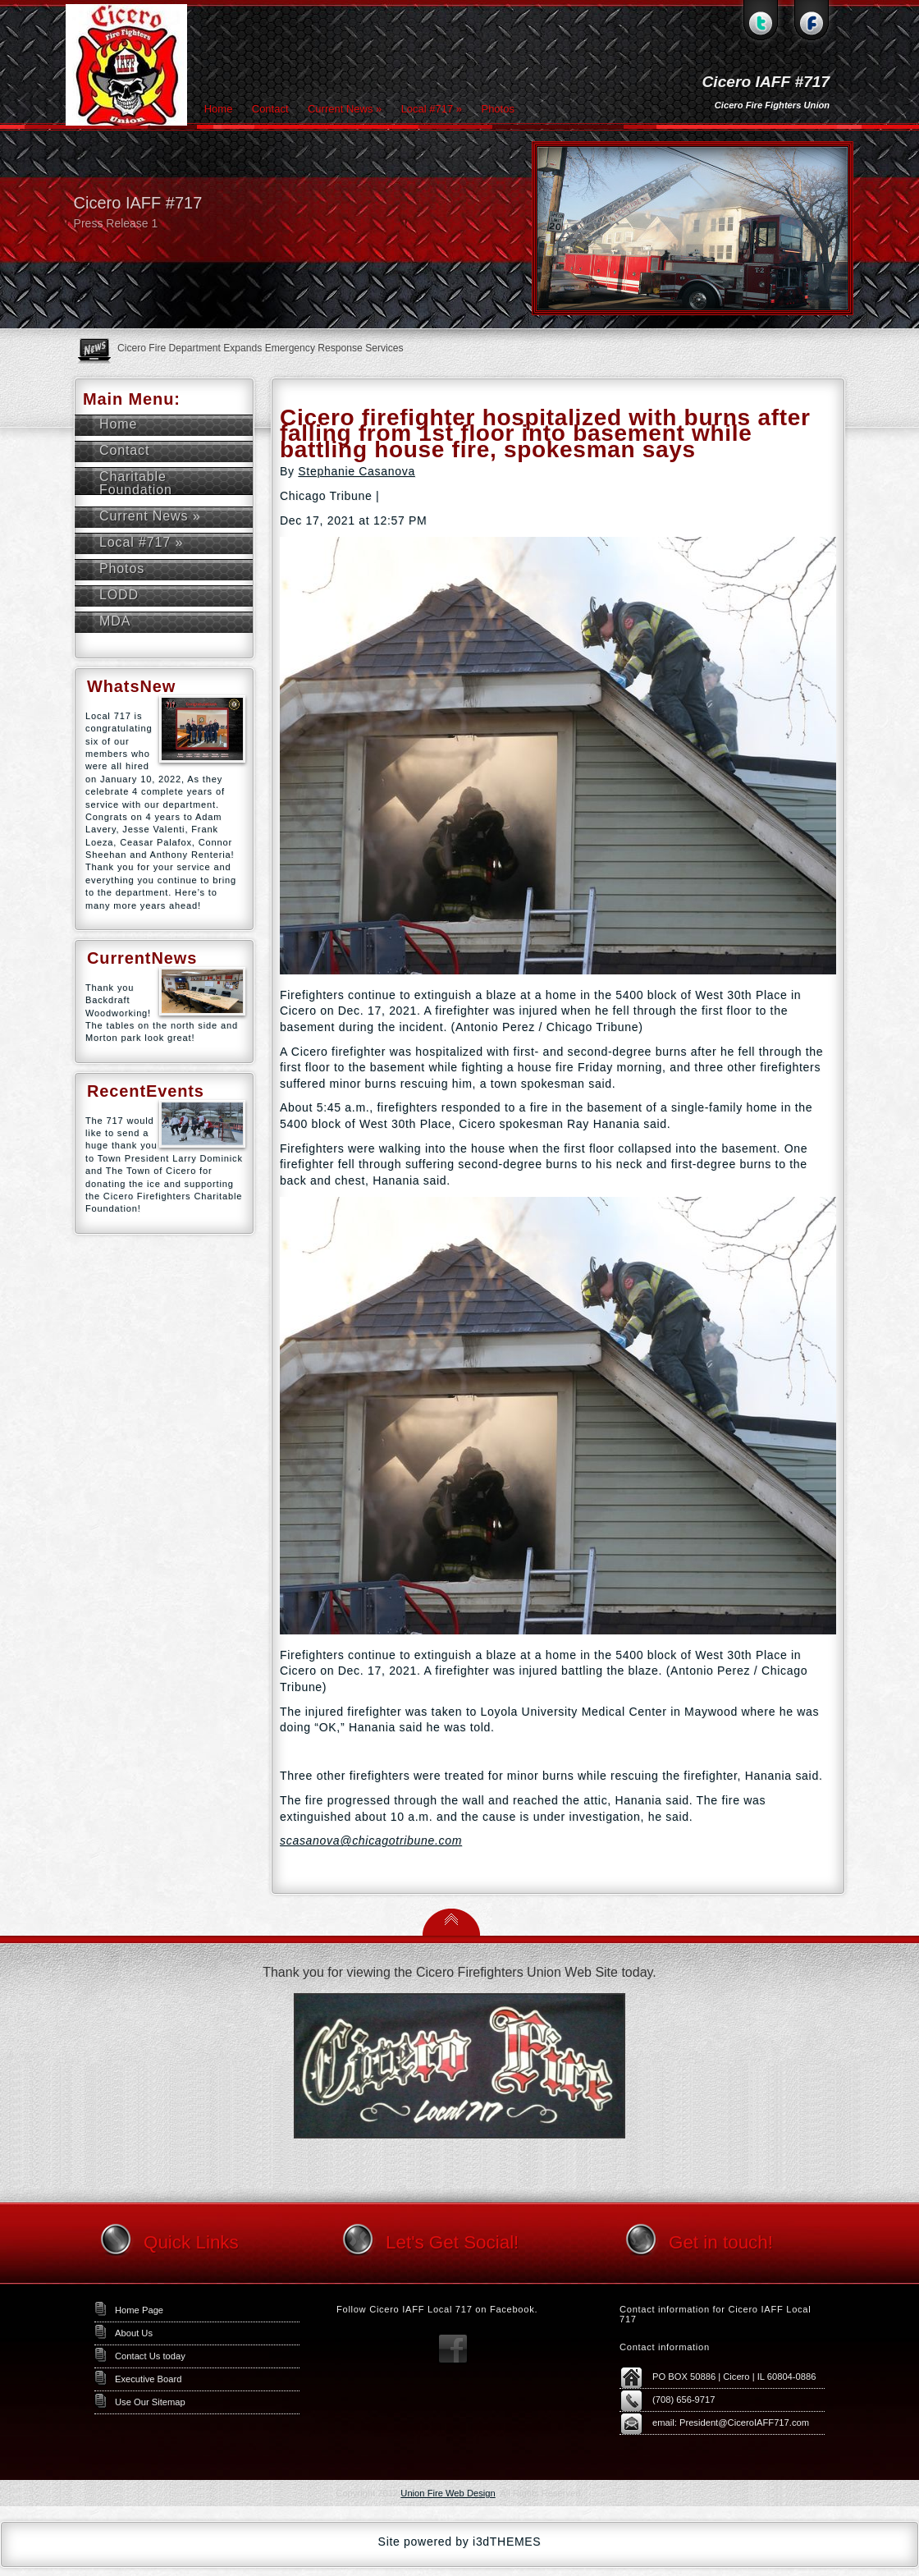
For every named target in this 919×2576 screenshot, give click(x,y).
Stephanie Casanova (356, 471)
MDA (114, 621)
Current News (345, 109)
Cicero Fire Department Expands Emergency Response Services (260, 348)
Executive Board (148, 2379)
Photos (497, 109)
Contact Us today (150, 2356)
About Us (134, 2333)
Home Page (139, 2310)
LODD (119, 595)
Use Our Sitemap (150, 2402)
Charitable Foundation (135, 483)
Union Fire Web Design (447, 2493)
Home (218, 109)
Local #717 (431, 109)
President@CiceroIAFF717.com (744, 2422)
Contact (270, 109)
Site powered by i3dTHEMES (460, 2541)
